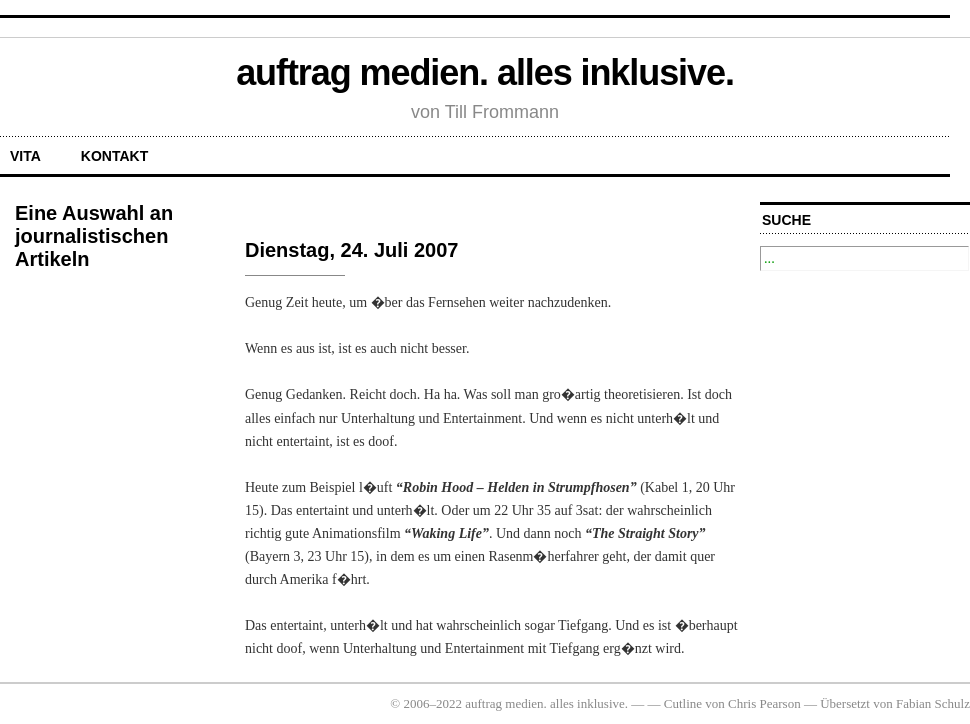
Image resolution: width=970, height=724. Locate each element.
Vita (25, 156)
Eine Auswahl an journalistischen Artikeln (94, 236)
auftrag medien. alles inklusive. (485, 72)
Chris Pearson (764, 703)
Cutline (683, 703)
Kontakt (114, 156)
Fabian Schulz (933, 703)
